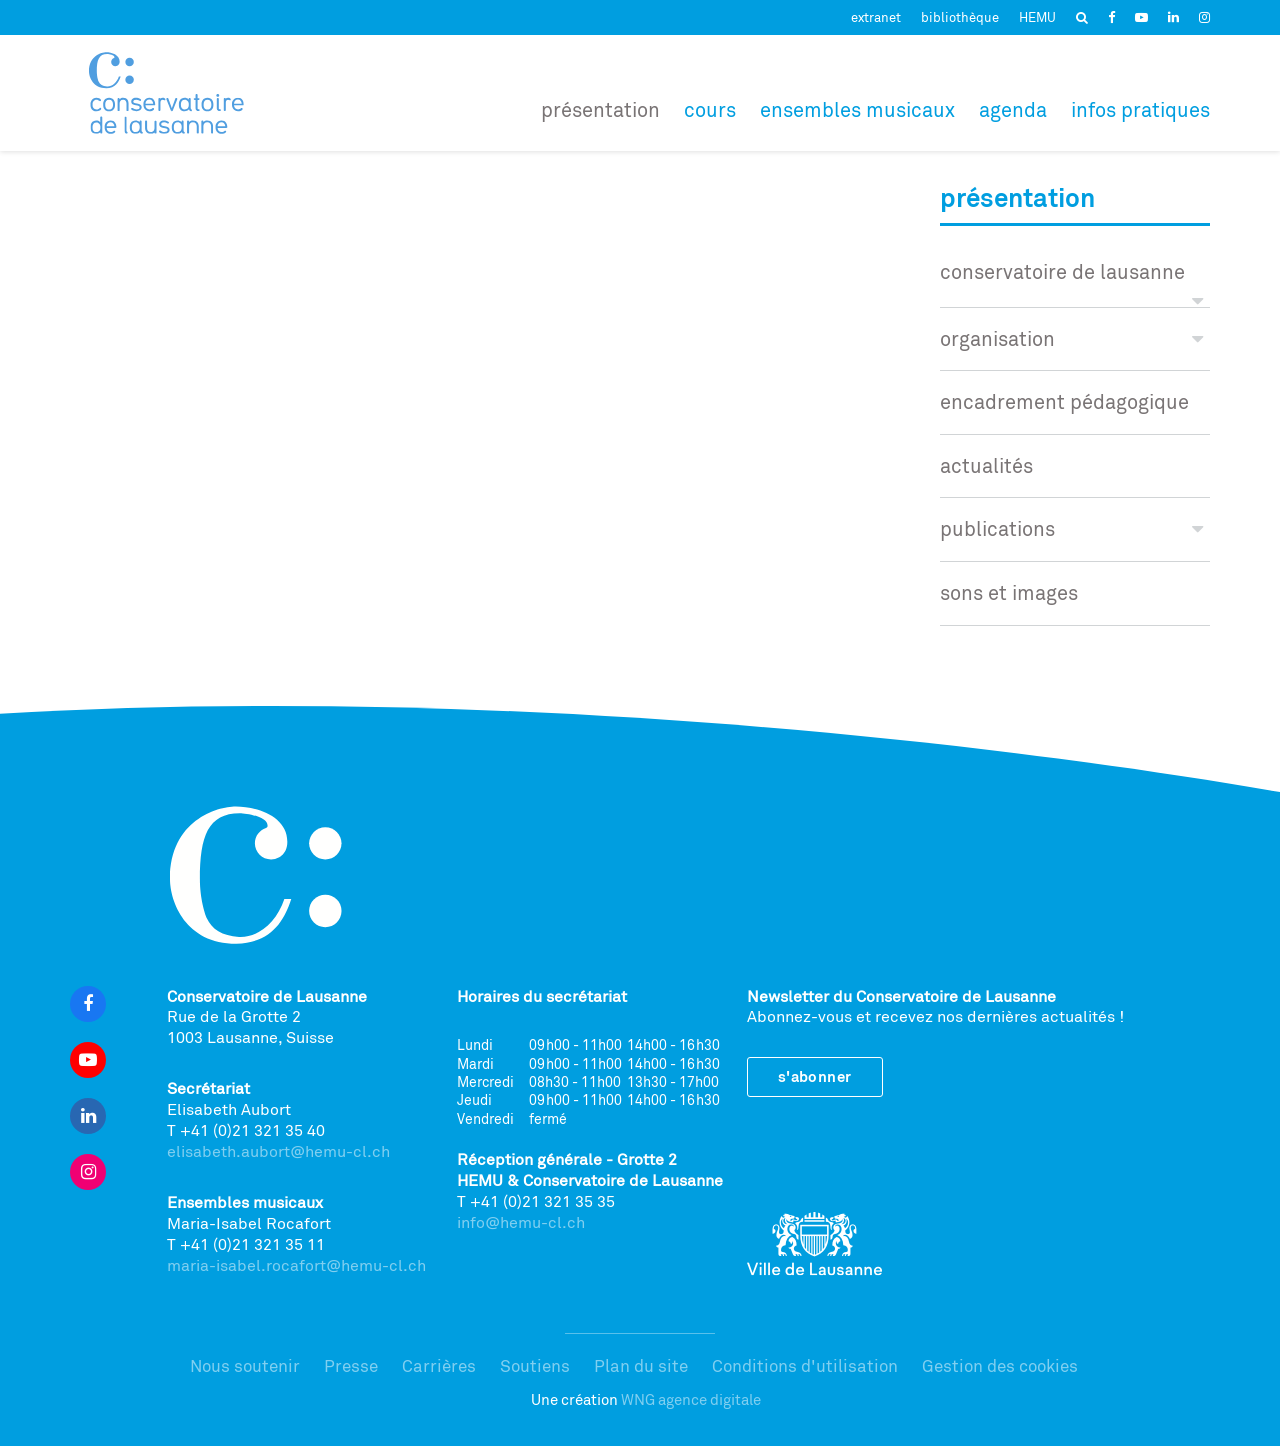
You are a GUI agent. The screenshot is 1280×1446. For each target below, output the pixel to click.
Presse (351, 1365)
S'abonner (815, 1076)
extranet (876, 17)
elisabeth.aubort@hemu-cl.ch (278, 1151)
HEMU (1037, 17)
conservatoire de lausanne (1071, 281)
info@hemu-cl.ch (521, 1222)
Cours (710, 109)
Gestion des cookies (1000, 1365)
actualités (986, 465)
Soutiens (535, 1365)
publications (1071, 528)
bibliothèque (960, 17)
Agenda (1013, 109)
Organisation (1071, 338)
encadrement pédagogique (1064, 401)
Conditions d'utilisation (805, 1365)
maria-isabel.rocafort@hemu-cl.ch (296, 1265)
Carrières (439, 1365)
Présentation (600, 109)
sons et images (1009, 592)
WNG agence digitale (691, 1399)
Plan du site (641, 1365)
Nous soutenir (245, 1365)
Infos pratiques (1140, 109)
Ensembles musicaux (857, 109)
